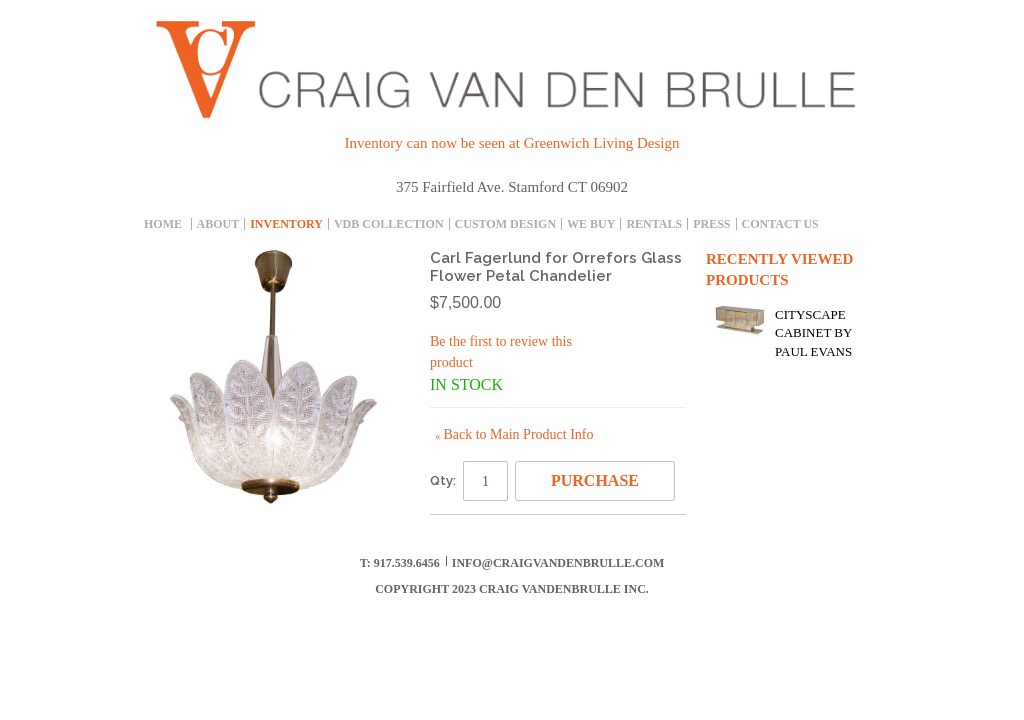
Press (711, 224)
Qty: (443, 480)
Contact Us (780, 224)
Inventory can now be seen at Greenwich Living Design (512, 143)
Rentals (654, 224)
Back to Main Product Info (514, 434)
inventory (286, 224)
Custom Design (505, 224)
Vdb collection (389, 224)
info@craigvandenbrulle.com (558, 563)
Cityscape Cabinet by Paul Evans (813, 332)
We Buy (591, 224)
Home (163, 224)
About (218, 224)
